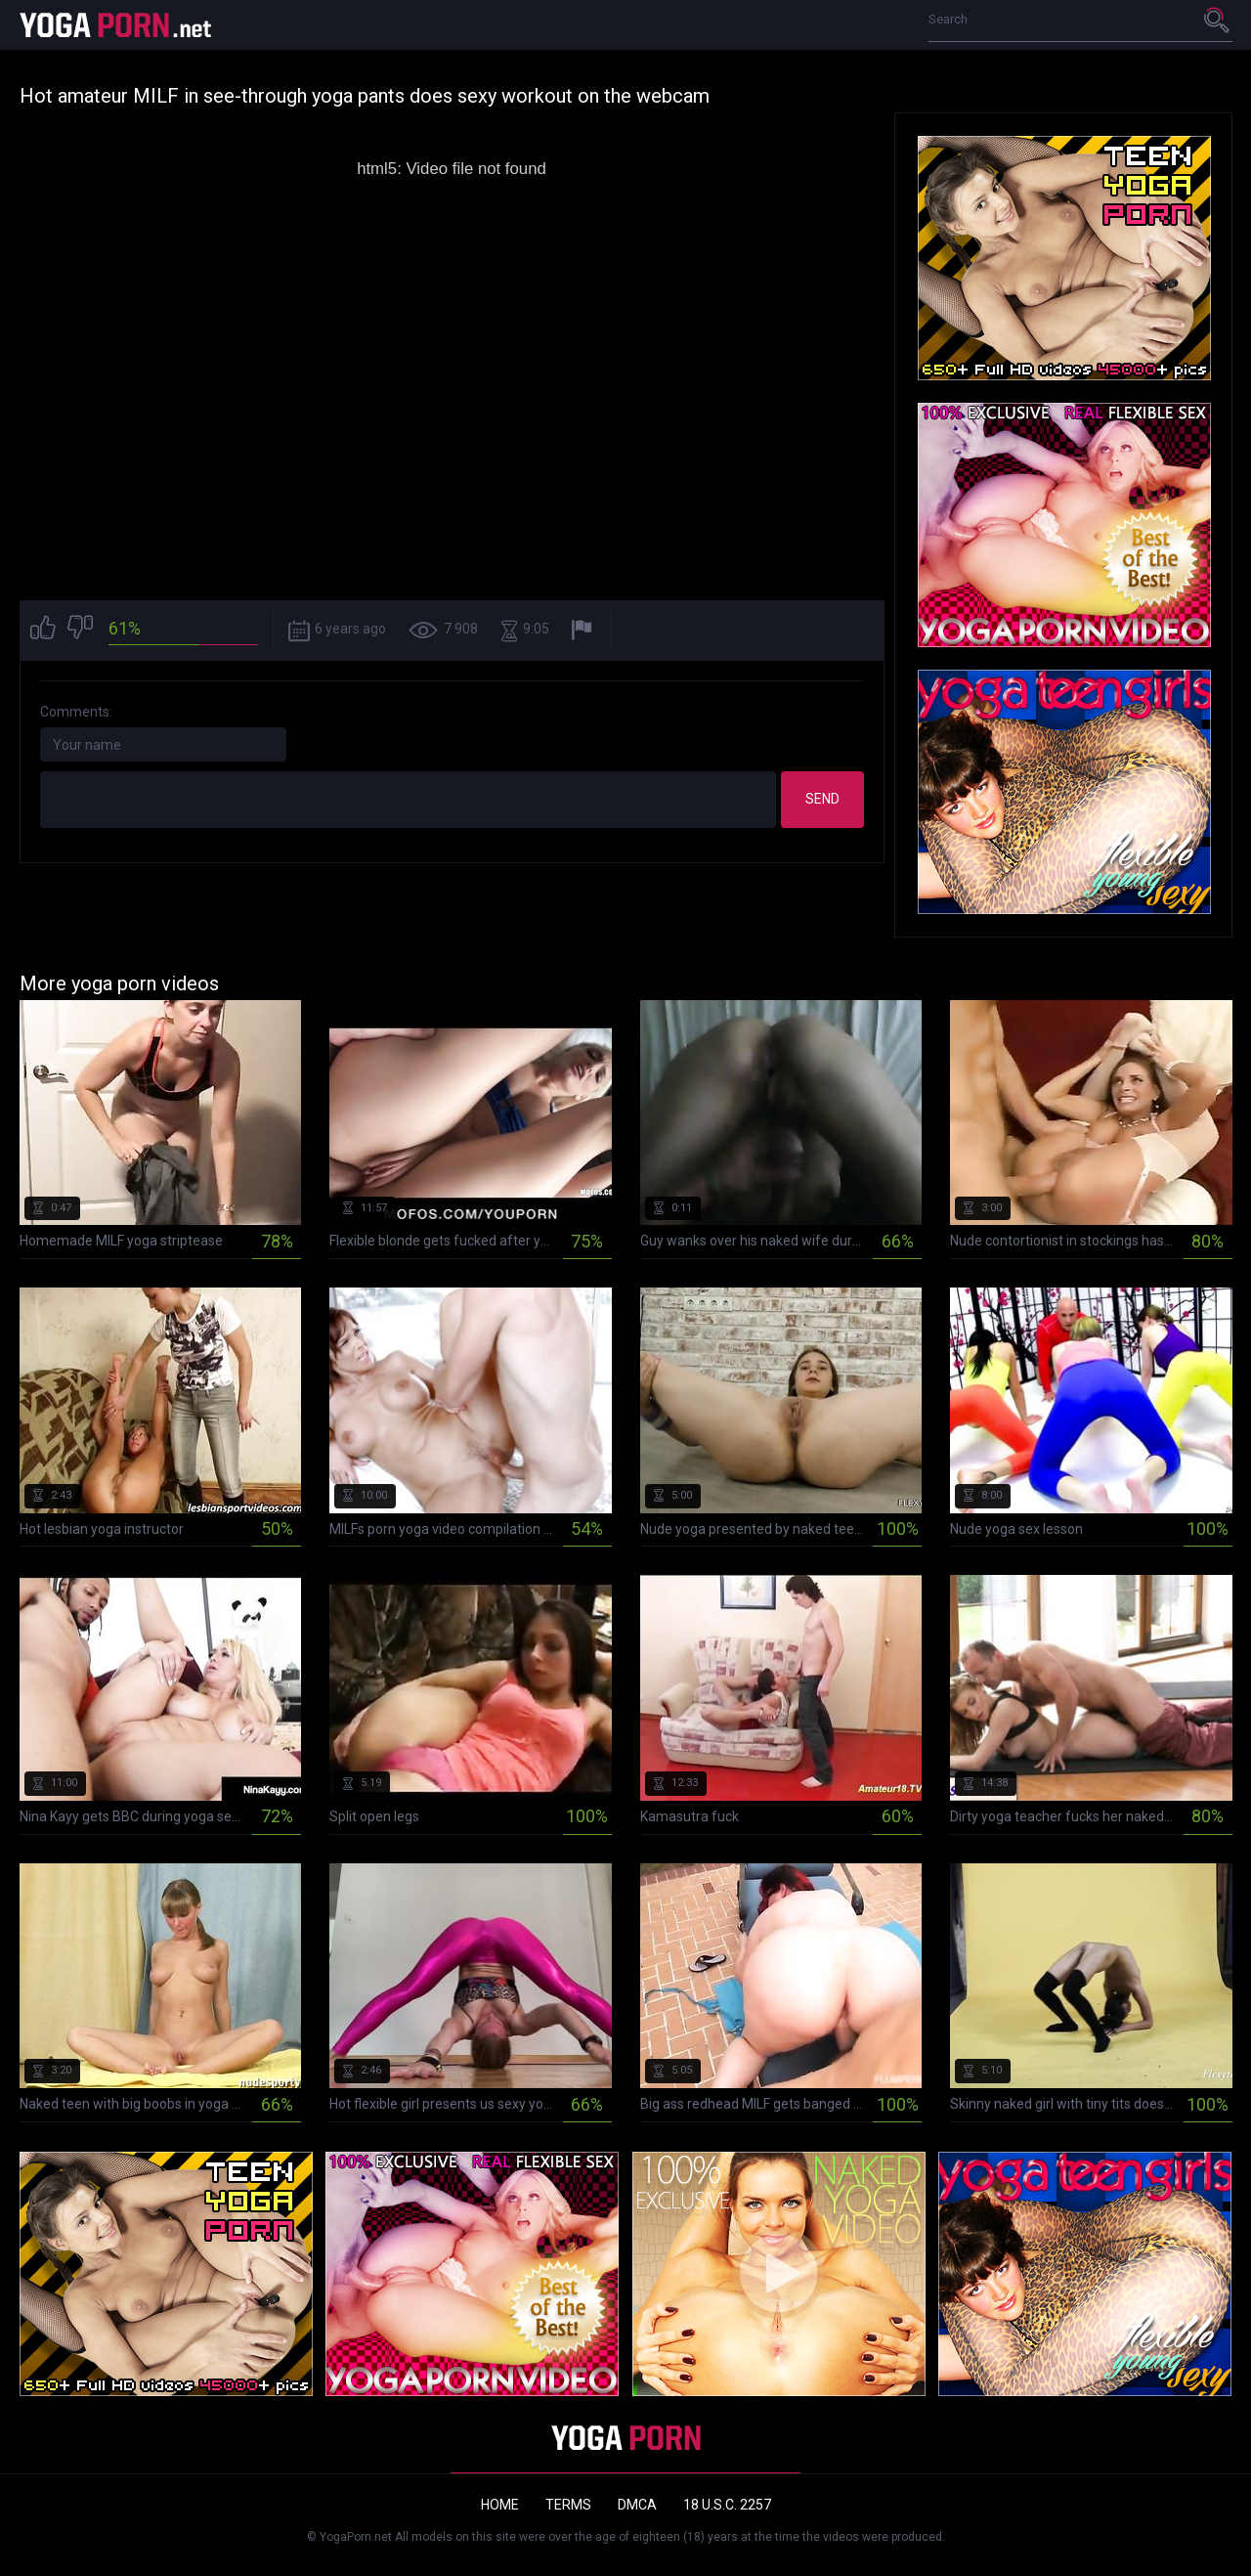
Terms (568, 2504)
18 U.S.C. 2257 (727, 2504)
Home (500, 2504)
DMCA (637, 2504)
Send (822, 799)
